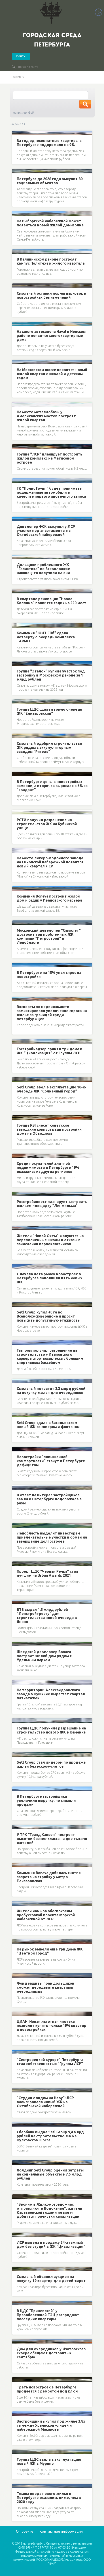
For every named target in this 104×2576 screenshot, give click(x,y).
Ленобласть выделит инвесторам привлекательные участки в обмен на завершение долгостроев (52, 1537)
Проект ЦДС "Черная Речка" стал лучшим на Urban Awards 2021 (47, 1573)
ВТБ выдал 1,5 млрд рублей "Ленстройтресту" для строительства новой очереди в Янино (47, 1616)
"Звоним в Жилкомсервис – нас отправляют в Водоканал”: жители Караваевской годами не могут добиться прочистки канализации (49, 2210)
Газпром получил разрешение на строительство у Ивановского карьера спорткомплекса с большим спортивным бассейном (50, 1356)
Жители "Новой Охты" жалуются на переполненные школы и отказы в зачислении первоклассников (50, 1240)
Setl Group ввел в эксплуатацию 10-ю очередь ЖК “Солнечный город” (51, 1089)
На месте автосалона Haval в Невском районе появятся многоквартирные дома (51, 335)
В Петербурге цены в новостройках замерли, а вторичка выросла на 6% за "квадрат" (52, 786)
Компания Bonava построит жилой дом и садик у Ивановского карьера (49, 898)
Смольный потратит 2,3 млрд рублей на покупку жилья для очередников (51, 1390)
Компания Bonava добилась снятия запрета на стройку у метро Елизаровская (49, 1877)
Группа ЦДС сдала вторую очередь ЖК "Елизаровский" (49, 711)
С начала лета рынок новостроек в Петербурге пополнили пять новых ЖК (49, 1278)
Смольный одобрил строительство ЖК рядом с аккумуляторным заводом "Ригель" (49, 747)
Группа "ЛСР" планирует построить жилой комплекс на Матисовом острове (49, 458)
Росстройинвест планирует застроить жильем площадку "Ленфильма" (52, 1204)
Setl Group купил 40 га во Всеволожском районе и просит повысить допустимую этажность (48, 1316)
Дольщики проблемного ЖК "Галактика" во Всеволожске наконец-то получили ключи (43, 569)
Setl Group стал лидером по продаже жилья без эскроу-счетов (51, 1764)
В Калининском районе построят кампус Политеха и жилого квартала (51, 261)
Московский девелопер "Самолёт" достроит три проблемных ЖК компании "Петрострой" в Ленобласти (49, 936)
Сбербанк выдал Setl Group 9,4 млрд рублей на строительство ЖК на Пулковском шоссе (50, 2136)
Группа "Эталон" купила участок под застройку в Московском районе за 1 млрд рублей (51, 675)
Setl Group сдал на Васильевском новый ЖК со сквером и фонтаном (48, 1425)
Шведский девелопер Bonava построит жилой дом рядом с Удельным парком (44, 1656)
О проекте (24, 2531)
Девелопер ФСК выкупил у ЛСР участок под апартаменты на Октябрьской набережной (46, 530)
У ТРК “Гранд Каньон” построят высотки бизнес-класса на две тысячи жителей (52, 1839)
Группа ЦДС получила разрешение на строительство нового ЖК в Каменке (51, 1730)
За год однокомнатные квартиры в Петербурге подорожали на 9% (49, 143)
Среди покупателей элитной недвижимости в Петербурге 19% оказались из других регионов (48, 1167)
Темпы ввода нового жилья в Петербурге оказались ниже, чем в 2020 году (49, 2498)
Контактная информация (61, 2531)
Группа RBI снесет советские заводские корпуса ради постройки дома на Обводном (49, 1129)
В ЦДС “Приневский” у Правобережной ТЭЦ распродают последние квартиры (48, 2315)
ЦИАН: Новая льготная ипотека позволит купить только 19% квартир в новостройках (51, 2025)
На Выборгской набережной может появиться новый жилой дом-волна (50, 223)
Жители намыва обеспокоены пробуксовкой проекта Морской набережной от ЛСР (46, 1915)
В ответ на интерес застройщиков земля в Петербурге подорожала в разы (49, 1499)
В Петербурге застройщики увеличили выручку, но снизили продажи (46, 1800)
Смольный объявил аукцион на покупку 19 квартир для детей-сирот (51, 2279)
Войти (20, 56)
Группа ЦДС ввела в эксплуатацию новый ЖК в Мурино (49, 2461)
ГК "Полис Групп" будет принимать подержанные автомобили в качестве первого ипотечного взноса (51, 492)
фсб (31, 112)
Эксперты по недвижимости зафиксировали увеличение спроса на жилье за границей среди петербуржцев (52, 1013)
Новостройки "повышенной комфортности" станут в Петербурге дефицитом (51, 1461)
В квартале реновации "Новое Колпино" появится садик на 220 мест (51, 601)
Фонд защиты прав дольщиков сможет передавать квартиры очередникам (45, 1987)
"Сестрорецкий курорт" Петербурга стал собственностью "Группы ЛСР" (50, 2062)
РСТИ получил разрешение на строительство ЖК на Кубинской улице (47, 824)
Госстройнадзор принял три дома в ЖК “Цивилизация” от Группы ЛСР (49, 1051)
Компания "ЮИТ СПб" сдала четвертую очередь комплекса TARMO (46, 637)
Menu (17, 77)
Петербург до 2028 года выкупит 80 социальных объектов (50, 181)
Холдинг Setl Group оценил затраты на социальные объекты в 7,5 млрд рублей (50, 2174)
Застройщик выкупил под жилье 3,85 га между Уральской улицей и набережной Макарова (51, 2425)
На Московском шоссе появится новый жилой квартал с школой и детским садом (52, 374)
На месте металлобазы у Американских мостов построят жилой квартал (46, 416)
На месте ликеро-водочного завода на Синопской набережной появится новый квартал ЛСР (50, 862)
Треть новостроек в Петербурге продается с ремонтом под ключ (47, 2389)
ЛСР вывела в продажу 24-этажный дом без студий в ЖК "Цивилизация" (51, 2244)
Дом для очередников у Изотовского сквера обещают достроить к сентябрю (51, 2353)
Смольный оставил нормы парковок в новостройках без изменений (51, 295)
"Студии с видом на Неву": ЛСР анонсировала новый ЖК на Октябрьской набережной (45, 2102)
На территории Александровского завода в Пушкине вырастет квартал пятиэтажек (51, 1694)
